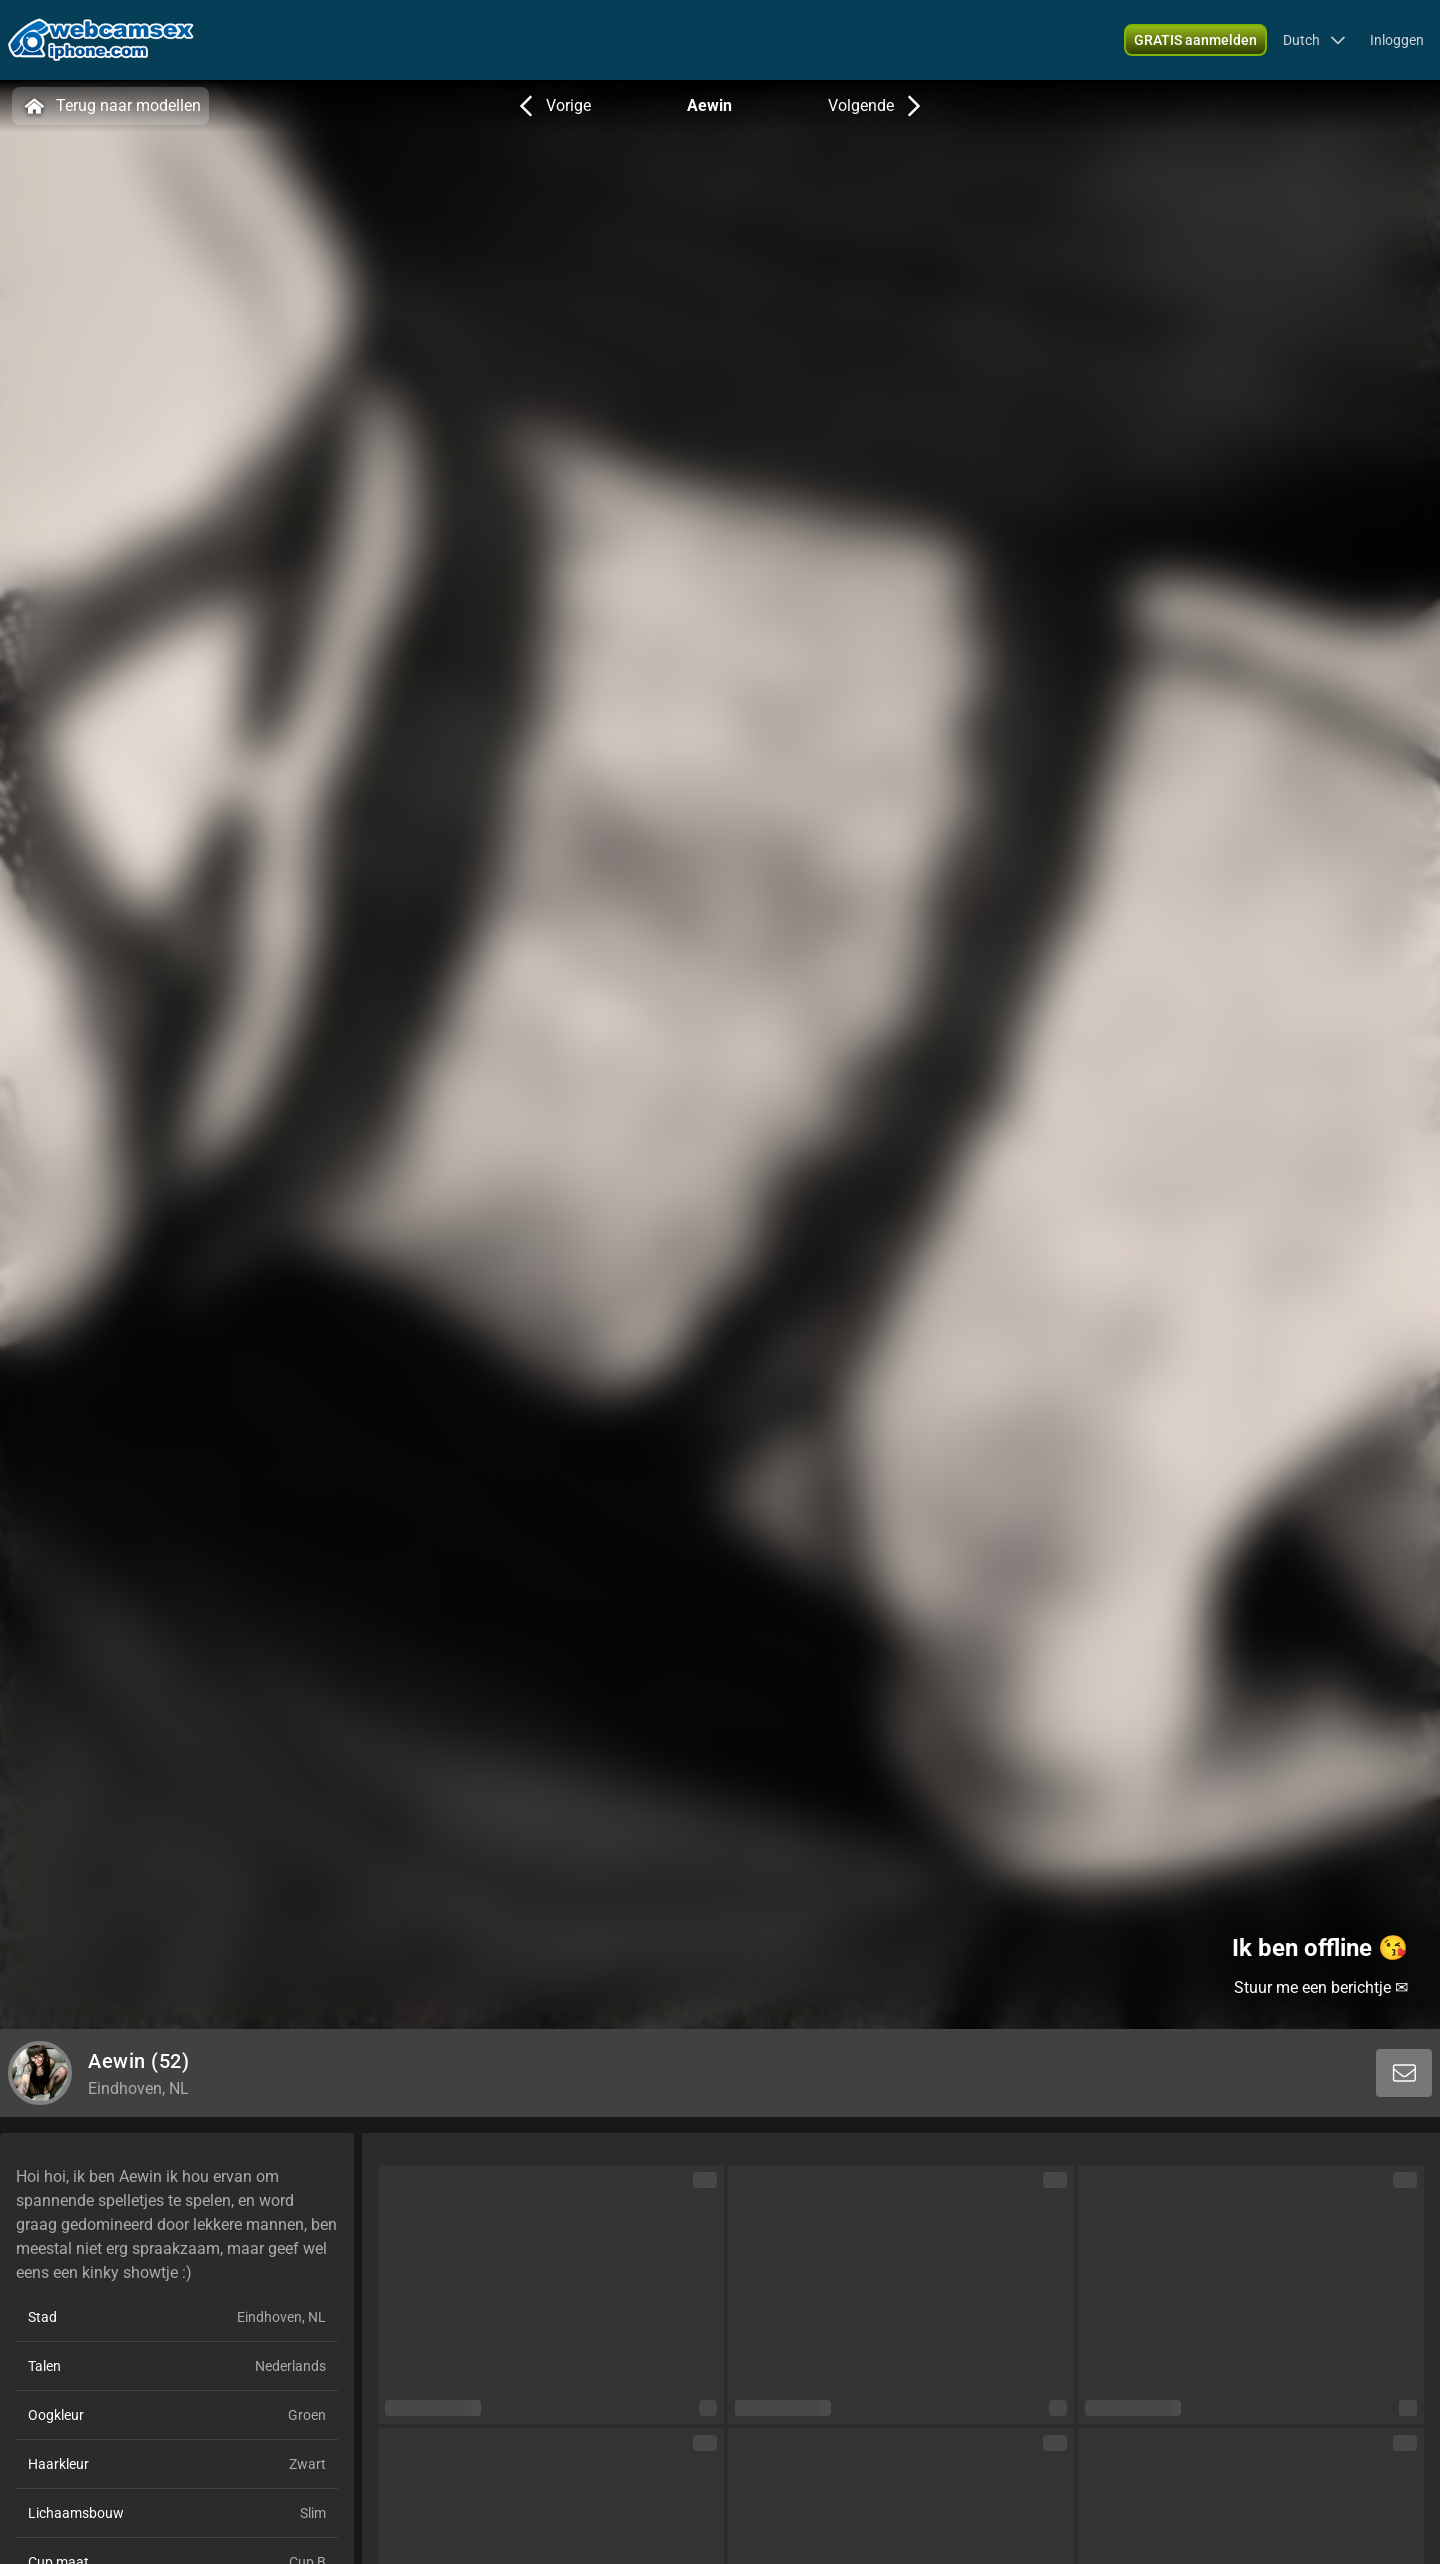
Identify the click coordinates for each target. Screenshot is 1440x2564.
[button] (1314, 40)
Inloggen (1397, 40)
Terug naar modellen (110, 106)
